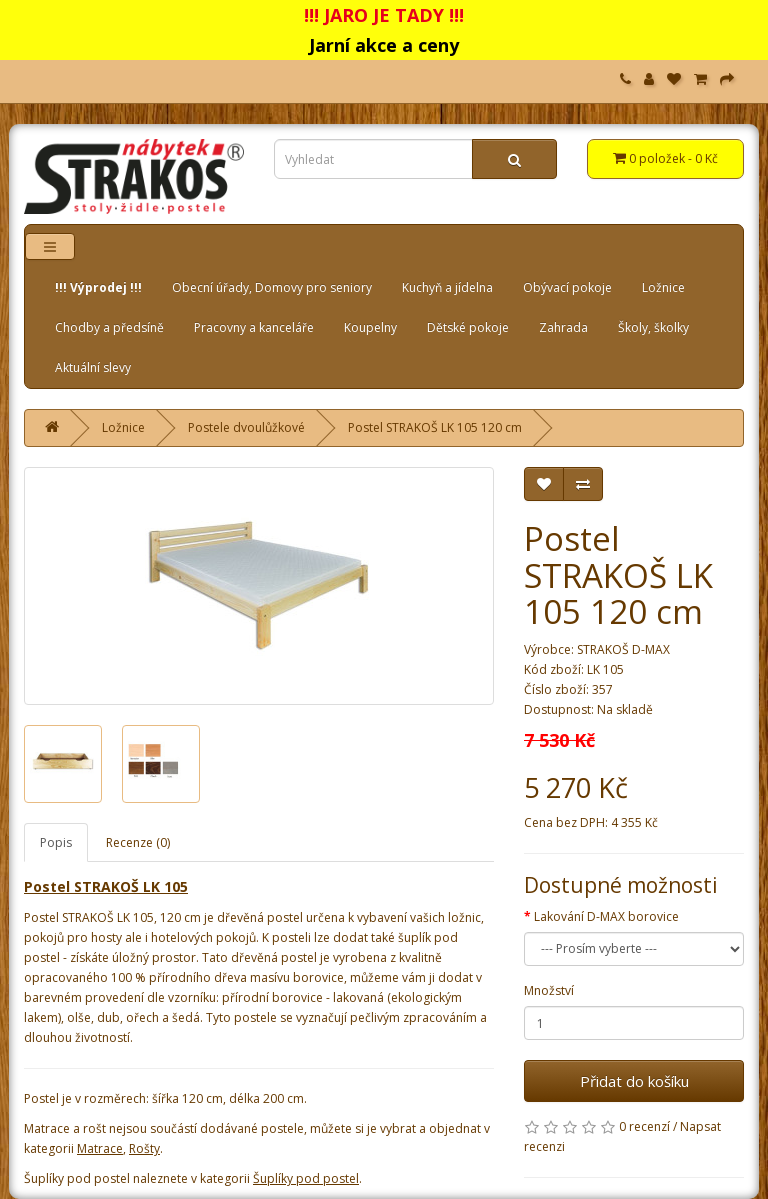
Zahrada (563, 327)
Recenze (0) (138, 842)
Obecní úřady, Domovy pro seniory (272, 287)
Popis (56, 842)
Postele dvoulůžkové (246, 427)
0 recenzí (644, 1126)
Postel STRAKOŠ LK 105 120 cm (435, 427)
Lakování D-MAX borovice (606, 916)
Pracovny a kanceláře (254, 327)
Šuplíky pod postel (306, 1178)
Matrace (100, 1148)
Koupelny (370, 327)
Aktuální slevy (93, 367)
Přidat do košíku (634, 1081)
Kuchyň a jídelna (447, 287)
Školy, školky (653, 327)
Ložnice (663, 287)
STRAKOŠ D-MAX (623, 649)
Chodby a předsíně (109, 327)
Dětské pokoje (468, 327)
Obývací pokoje (567, 287)
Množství (549, 990)
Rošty (144, 1148)
